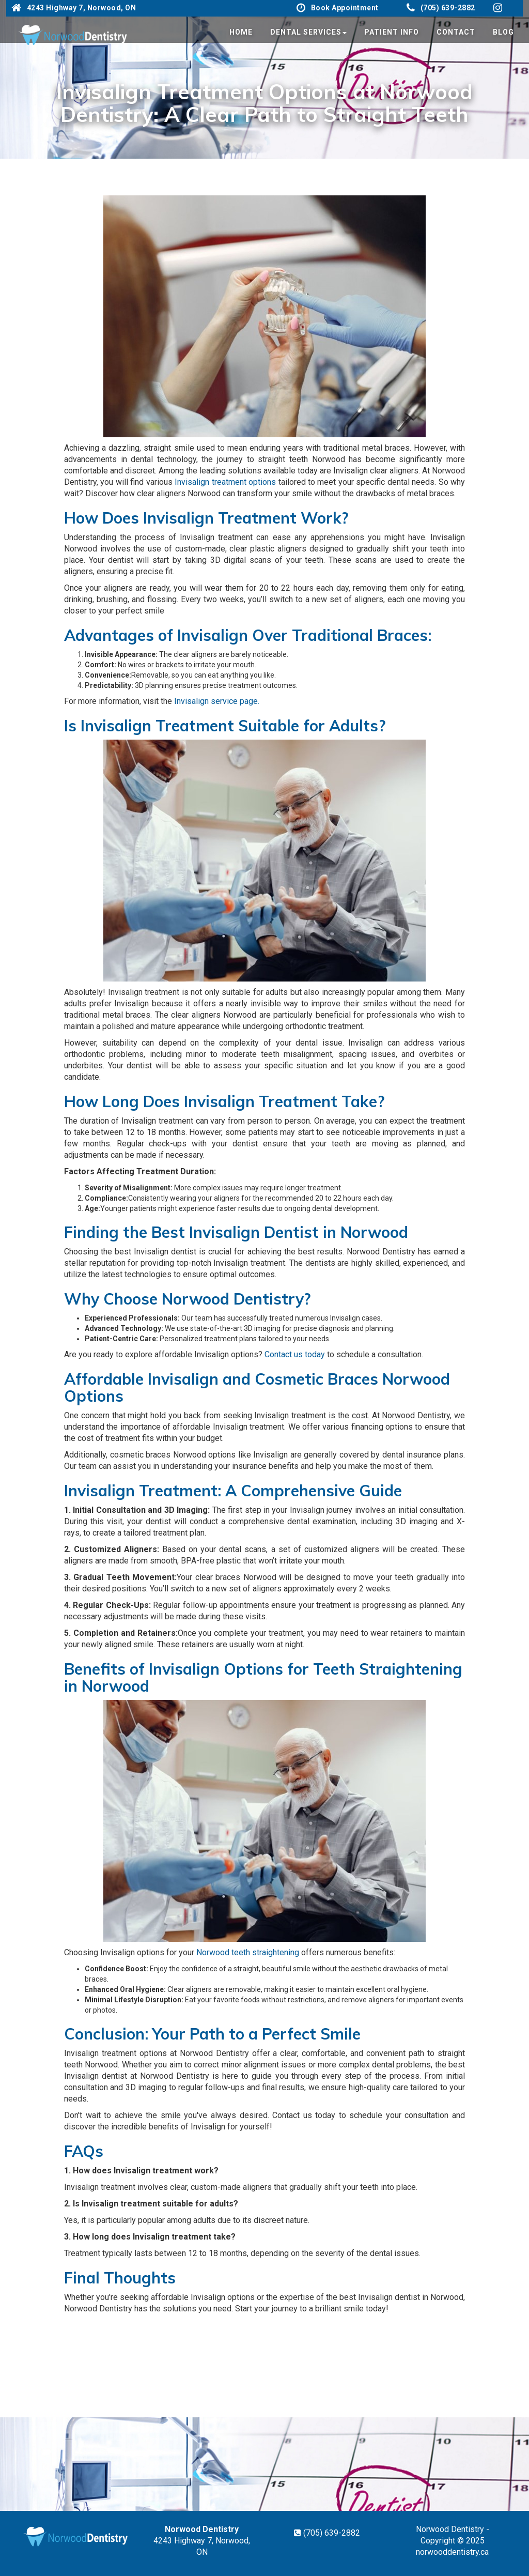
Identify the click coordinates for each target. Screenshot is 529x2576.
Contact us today (294, 1354)
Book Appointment (338, 8)
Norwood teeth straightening (247, 1952)
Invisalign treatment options (225, 482)
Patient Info (391, 32)
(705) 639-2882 (441, 8)
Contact (456, 32)
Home (241, 32)
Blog (503, 32)
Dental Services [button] (308, 32)
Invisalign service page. (216, 701)
